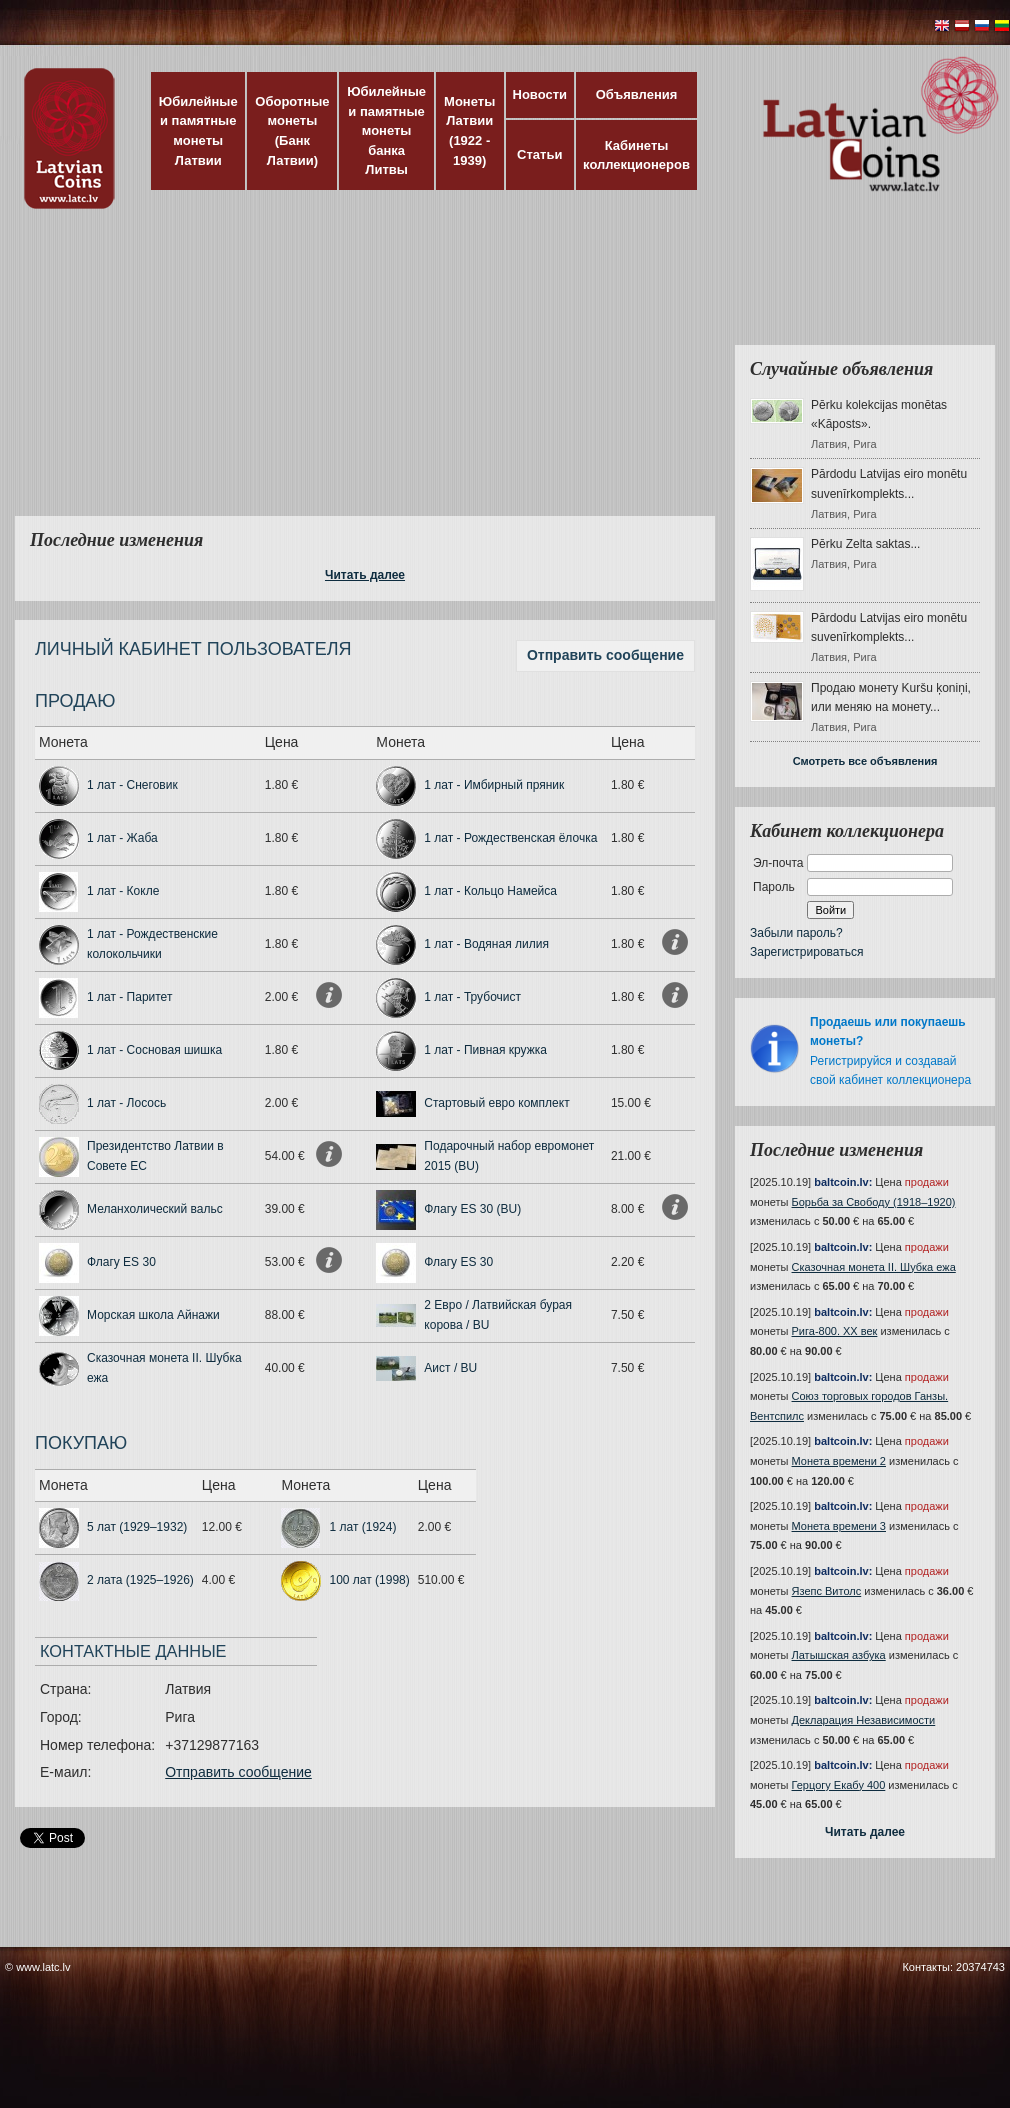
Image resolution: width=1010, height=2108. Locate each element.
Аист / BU (450, 1368)
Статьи (539, 154)
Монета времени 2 (839, 1461)
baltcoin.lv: (843, 1182)
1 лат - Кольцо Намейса (490, 891)
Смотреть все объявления (865, 761)
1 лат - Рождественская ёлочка (510, 838)
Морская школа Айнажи (153, 1315)
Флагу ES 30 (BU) (472, 1209)
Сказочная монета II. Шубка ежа (874, 1267)
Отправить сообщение (605, 655)
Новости (540, 94)
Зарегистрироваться (806, 952)
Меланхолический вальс (155, 1209)
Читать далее (365, 575)
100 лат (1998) (369, 1580)
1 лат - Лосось (126, 1103)
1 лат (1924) (362, 1527)
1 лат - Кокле (123, 891)
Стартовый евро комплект (496, 1103)
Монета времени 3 (839, 1526)
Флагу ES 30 (121, 1262)
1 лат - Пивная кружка (485, 1050)
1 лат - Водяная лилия (486, 944)
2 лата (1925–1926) (140, 1580)
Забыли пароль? (796, 933)
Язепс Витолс (827, 1591)
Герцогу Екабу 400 (839, 1785)
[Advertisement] (427, 375)
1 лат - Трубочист (472, 997)
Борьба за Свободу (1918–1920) (874, 1202)
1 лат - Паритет (129, 997)
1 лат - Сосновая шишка (154, 1050)
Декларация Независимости (864, 1720)
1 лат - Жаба (122, 838)
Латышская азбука (839, 1655)
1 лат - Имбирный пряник (494, 785)
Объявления (637, 94)
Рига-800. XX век (835, 1331)
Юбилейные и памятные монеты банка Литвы (386, 130)
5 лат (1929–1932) (137, 1527)
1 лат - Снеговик (132, 785)
